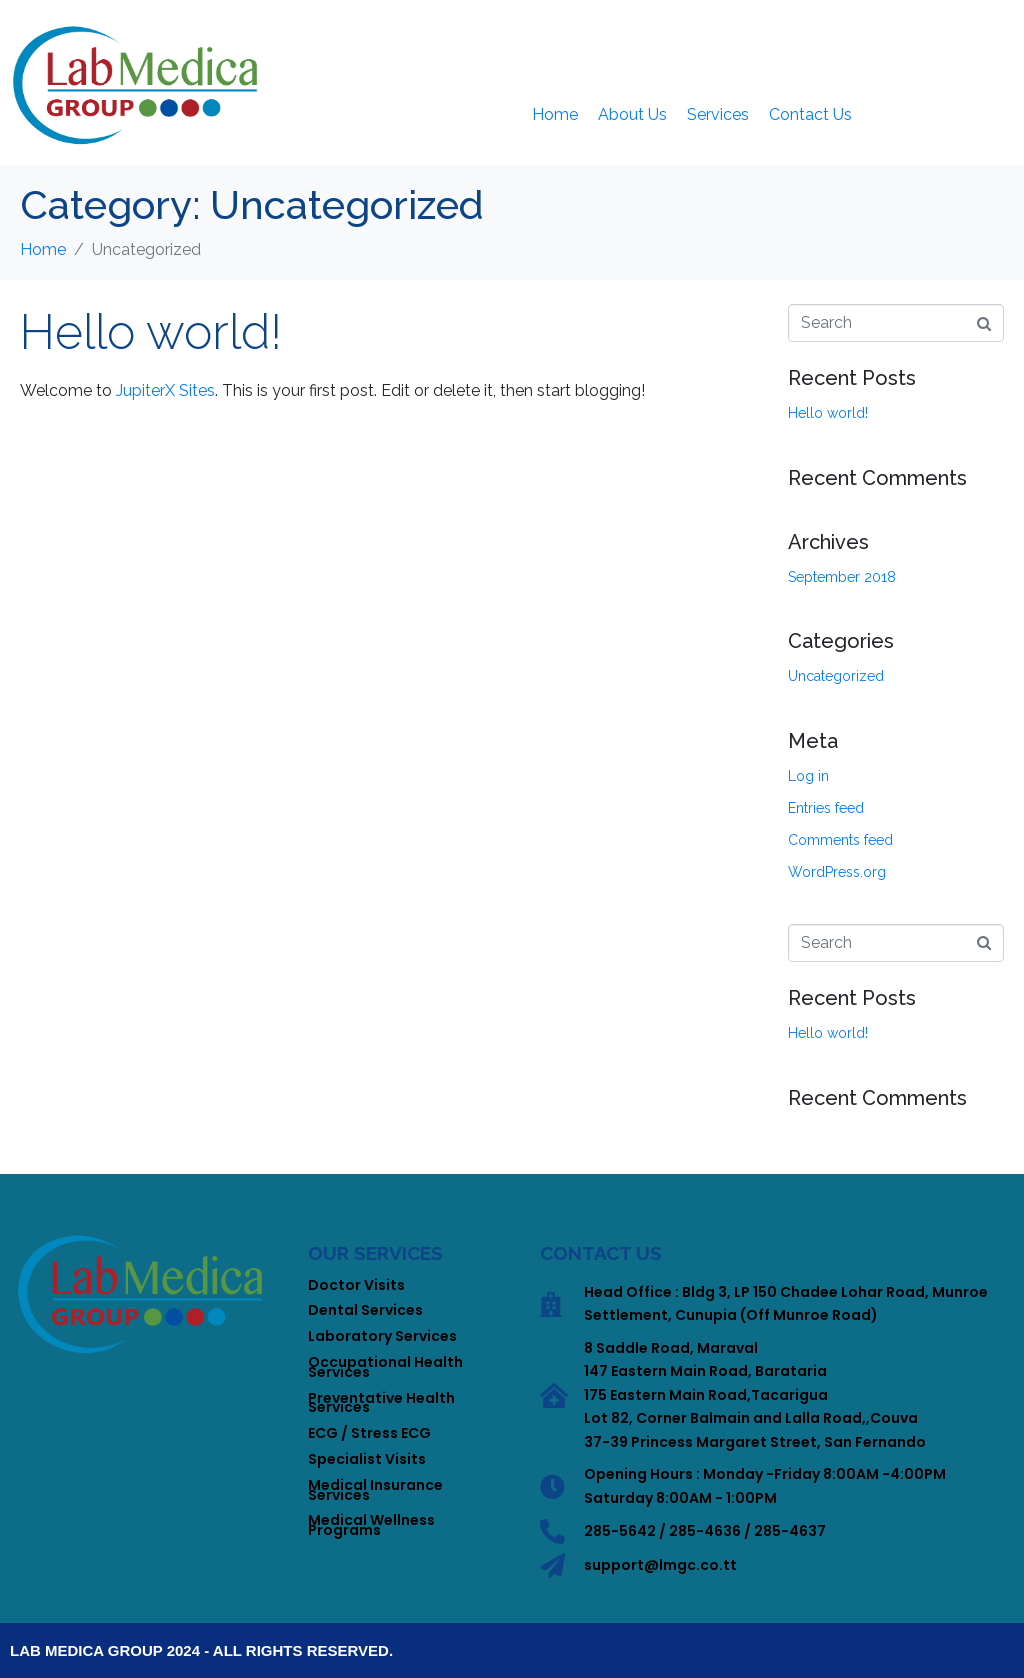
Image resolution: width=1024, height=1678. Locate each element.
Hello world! (151, 332)
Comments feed (840, 840)
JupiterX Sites (165, 390)
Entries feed (826, 808)
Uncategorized (836, 676)
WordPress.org (837, 872)
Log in (808, 776)
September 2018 (842, 577)
